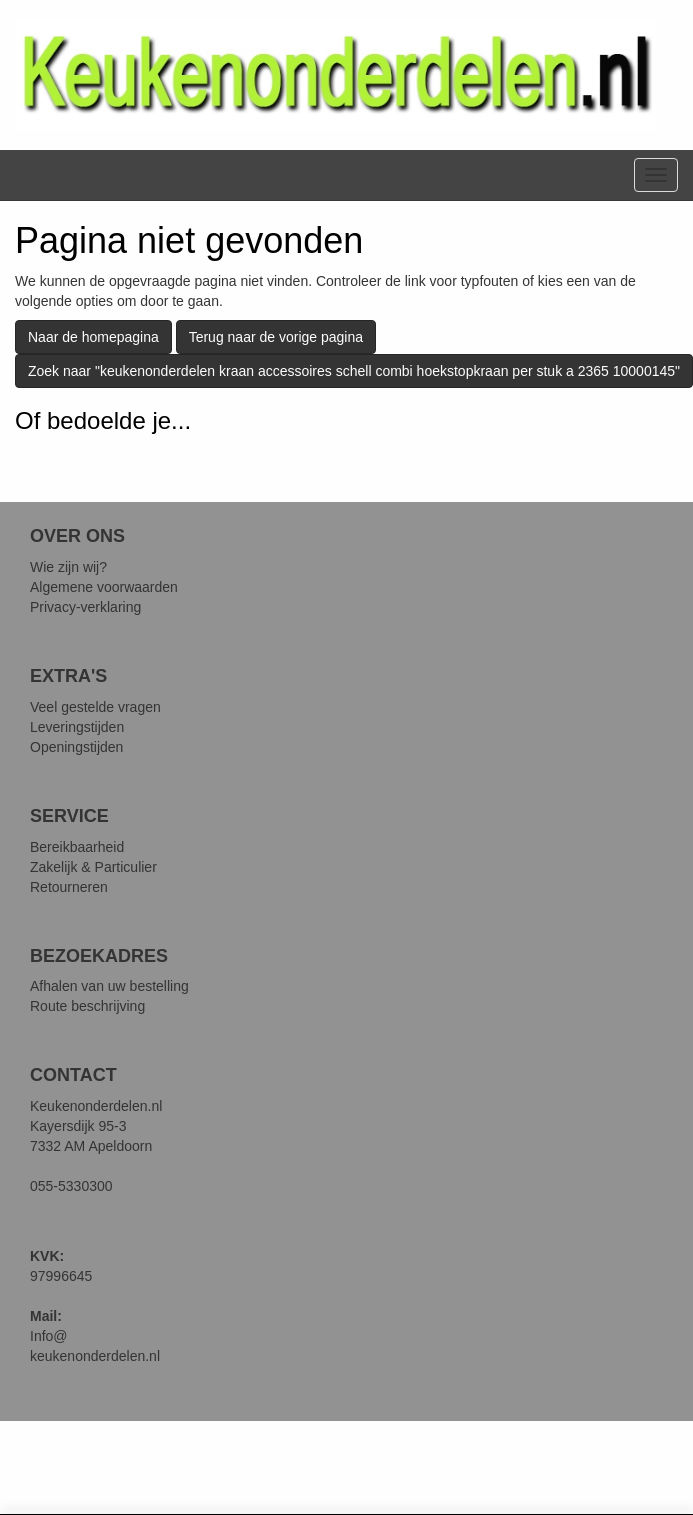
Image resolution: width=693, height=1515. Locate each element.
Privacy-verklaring (85, 607)
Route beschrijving (87, 1006)
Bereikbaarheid (77, 847)
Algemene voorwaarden (104, 587)
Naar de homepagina (93, 337)
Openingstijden (76, 747)
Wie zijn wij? (68, 567)
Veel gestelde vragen (95, 707)
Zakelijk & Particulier (93, 867)
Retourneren (69, 887)
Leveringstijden (77, 727)
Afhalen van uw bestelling (109, 986)
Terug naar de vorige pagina (276, 337)
